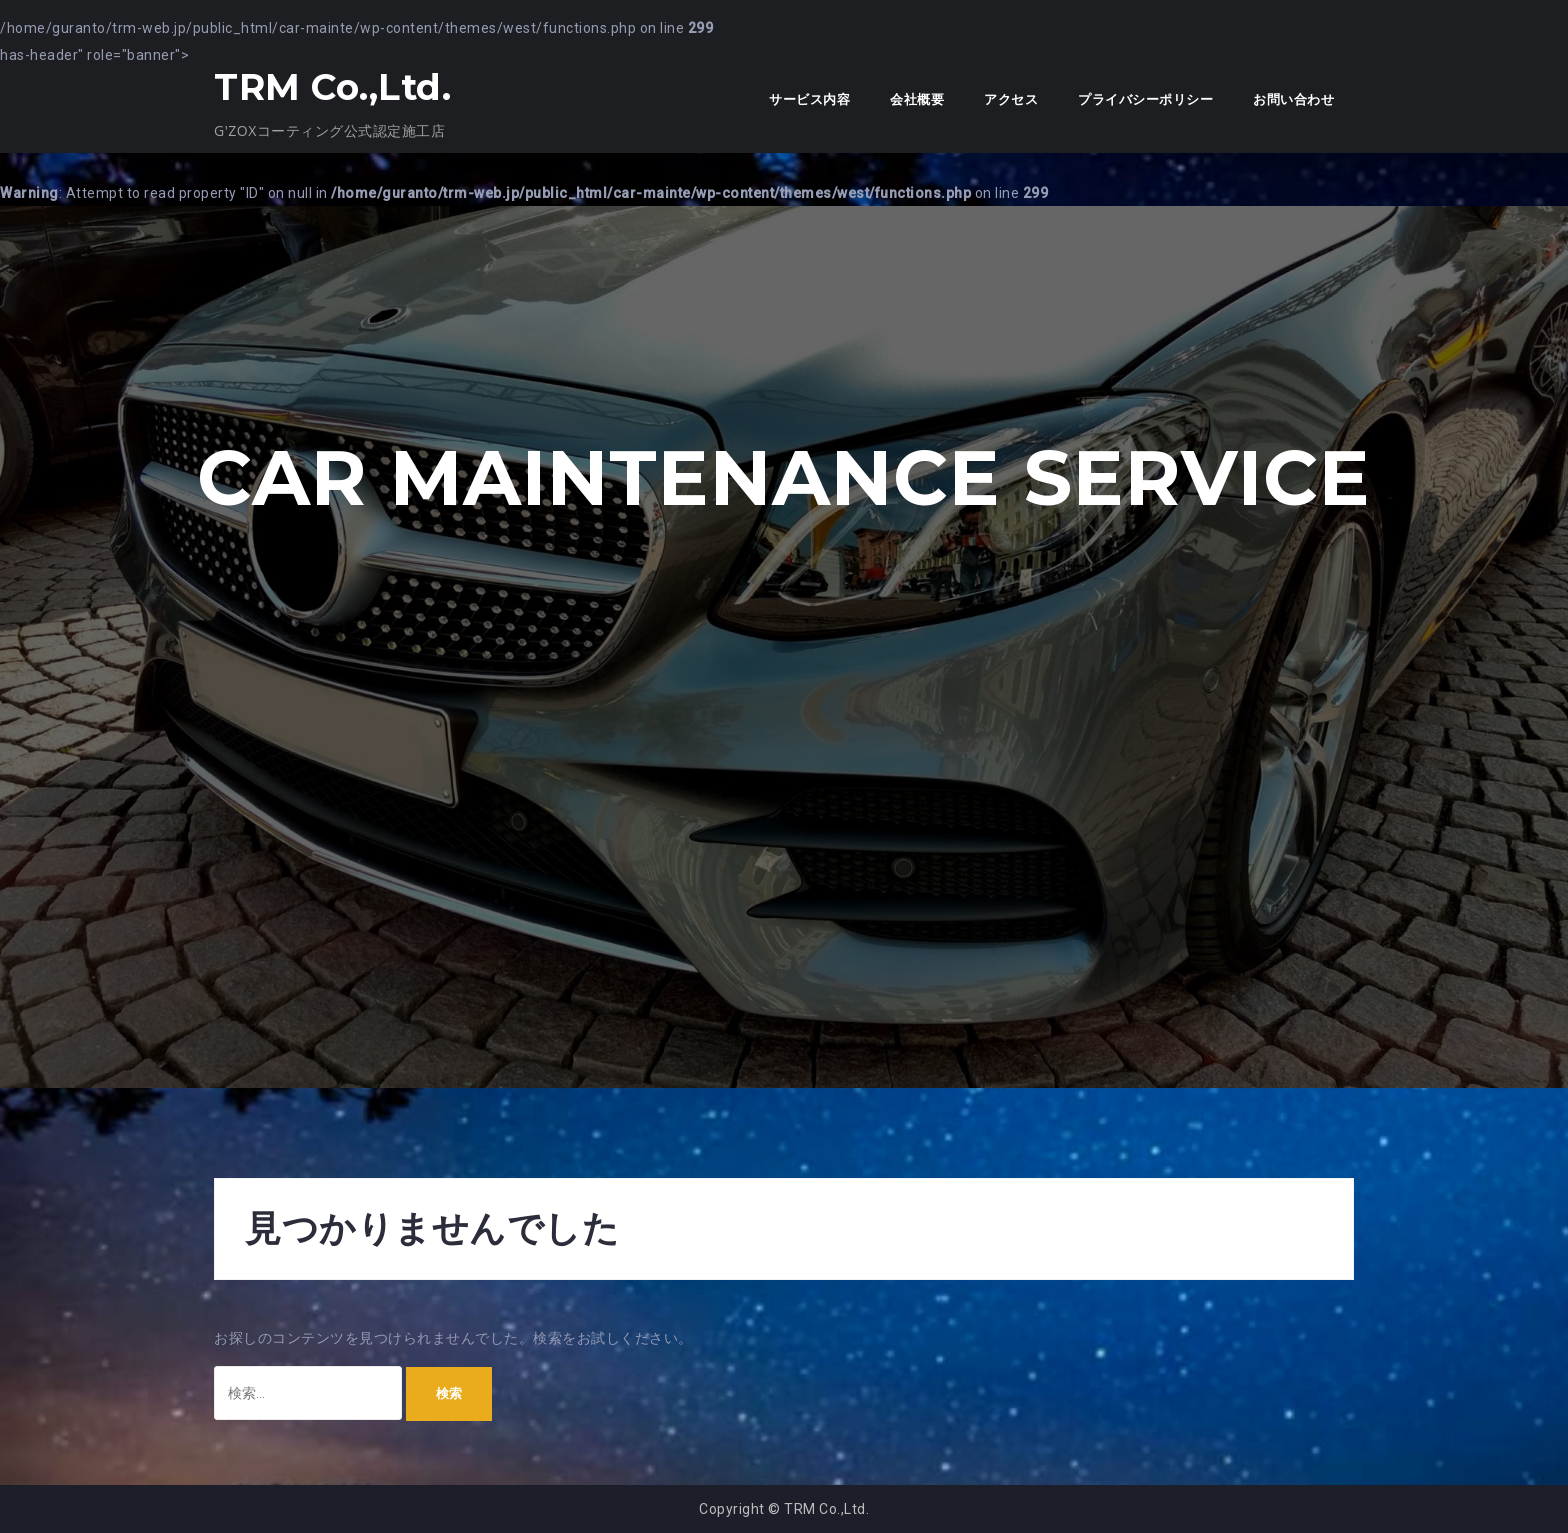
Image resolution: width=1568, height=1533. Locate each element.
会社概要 (917, 99)
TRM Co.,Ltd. (332, 87)
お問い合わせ (1293, 99)
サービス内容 (809, 99)
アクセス (1011, 99)
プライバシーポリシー (1145, 99)
